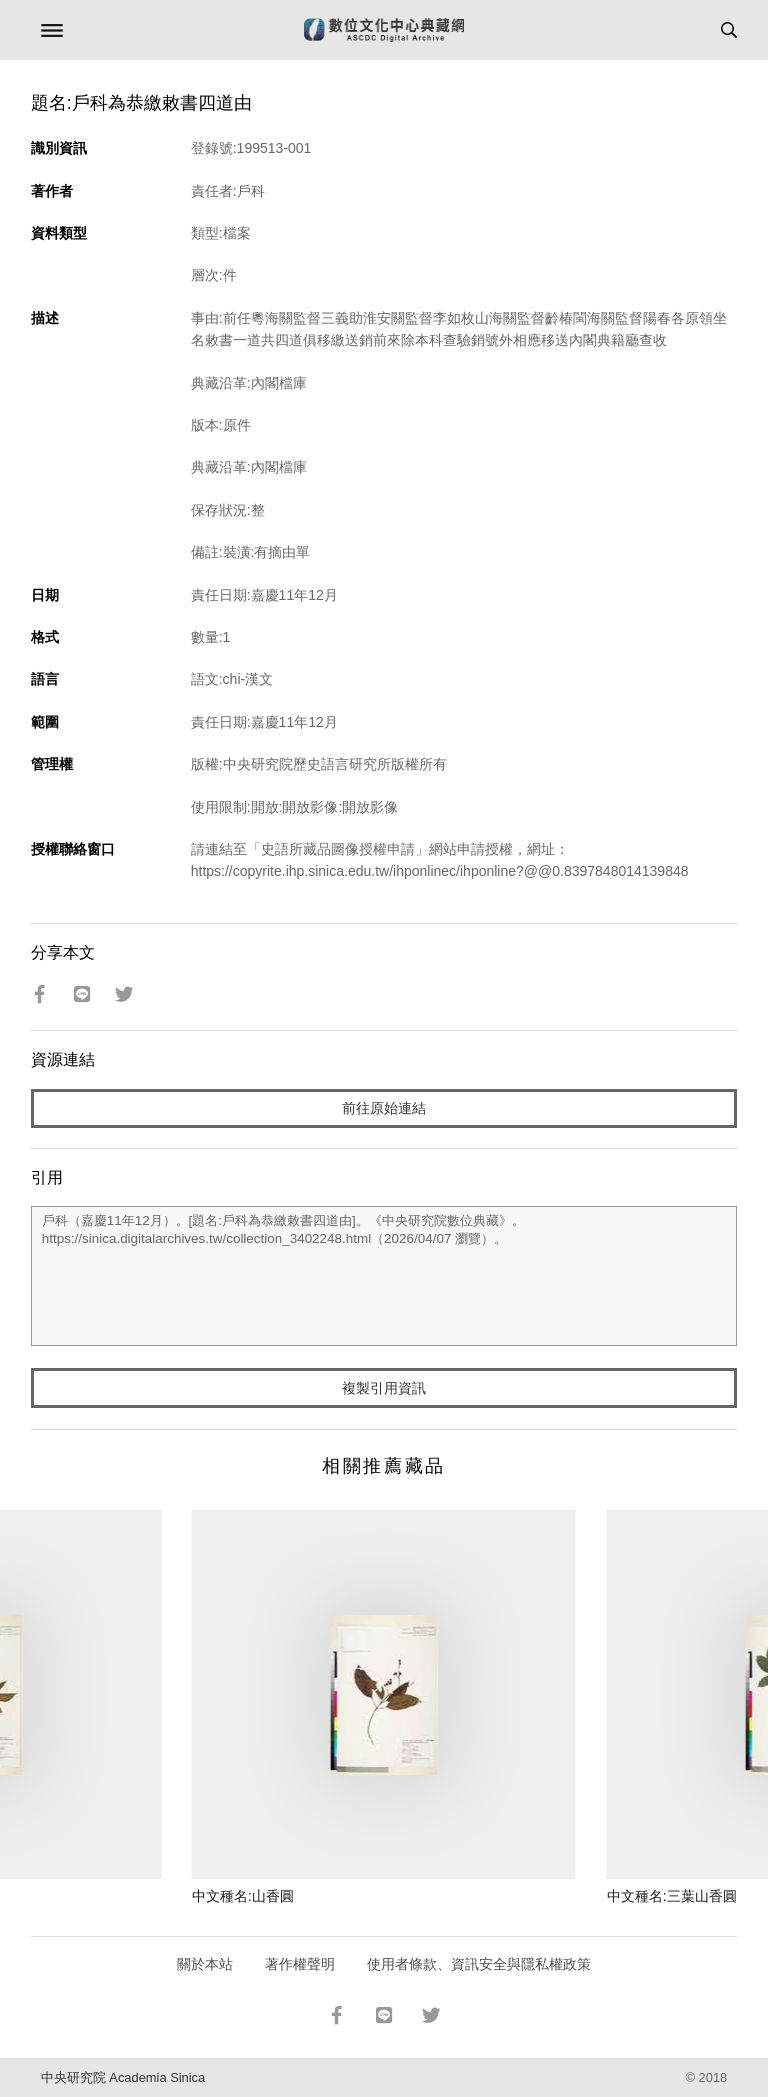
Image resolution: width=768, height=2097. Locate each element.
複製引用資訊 (384, 1388)
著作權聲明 (300, 1964)
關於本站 (205, 1964)
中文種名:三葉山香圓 (672, 1896)
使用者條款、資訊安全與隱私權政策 (479, 1964)
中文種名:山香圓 (243, 1896)
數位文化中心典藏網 (384, 30)
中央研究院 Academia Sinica (123, 2077)
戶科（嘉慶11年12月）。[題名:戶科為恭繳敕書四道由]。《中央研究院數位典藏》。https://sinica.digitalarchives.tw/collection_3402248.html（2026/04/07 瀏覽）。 (384, 1276)
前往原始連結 (384, 1108)
